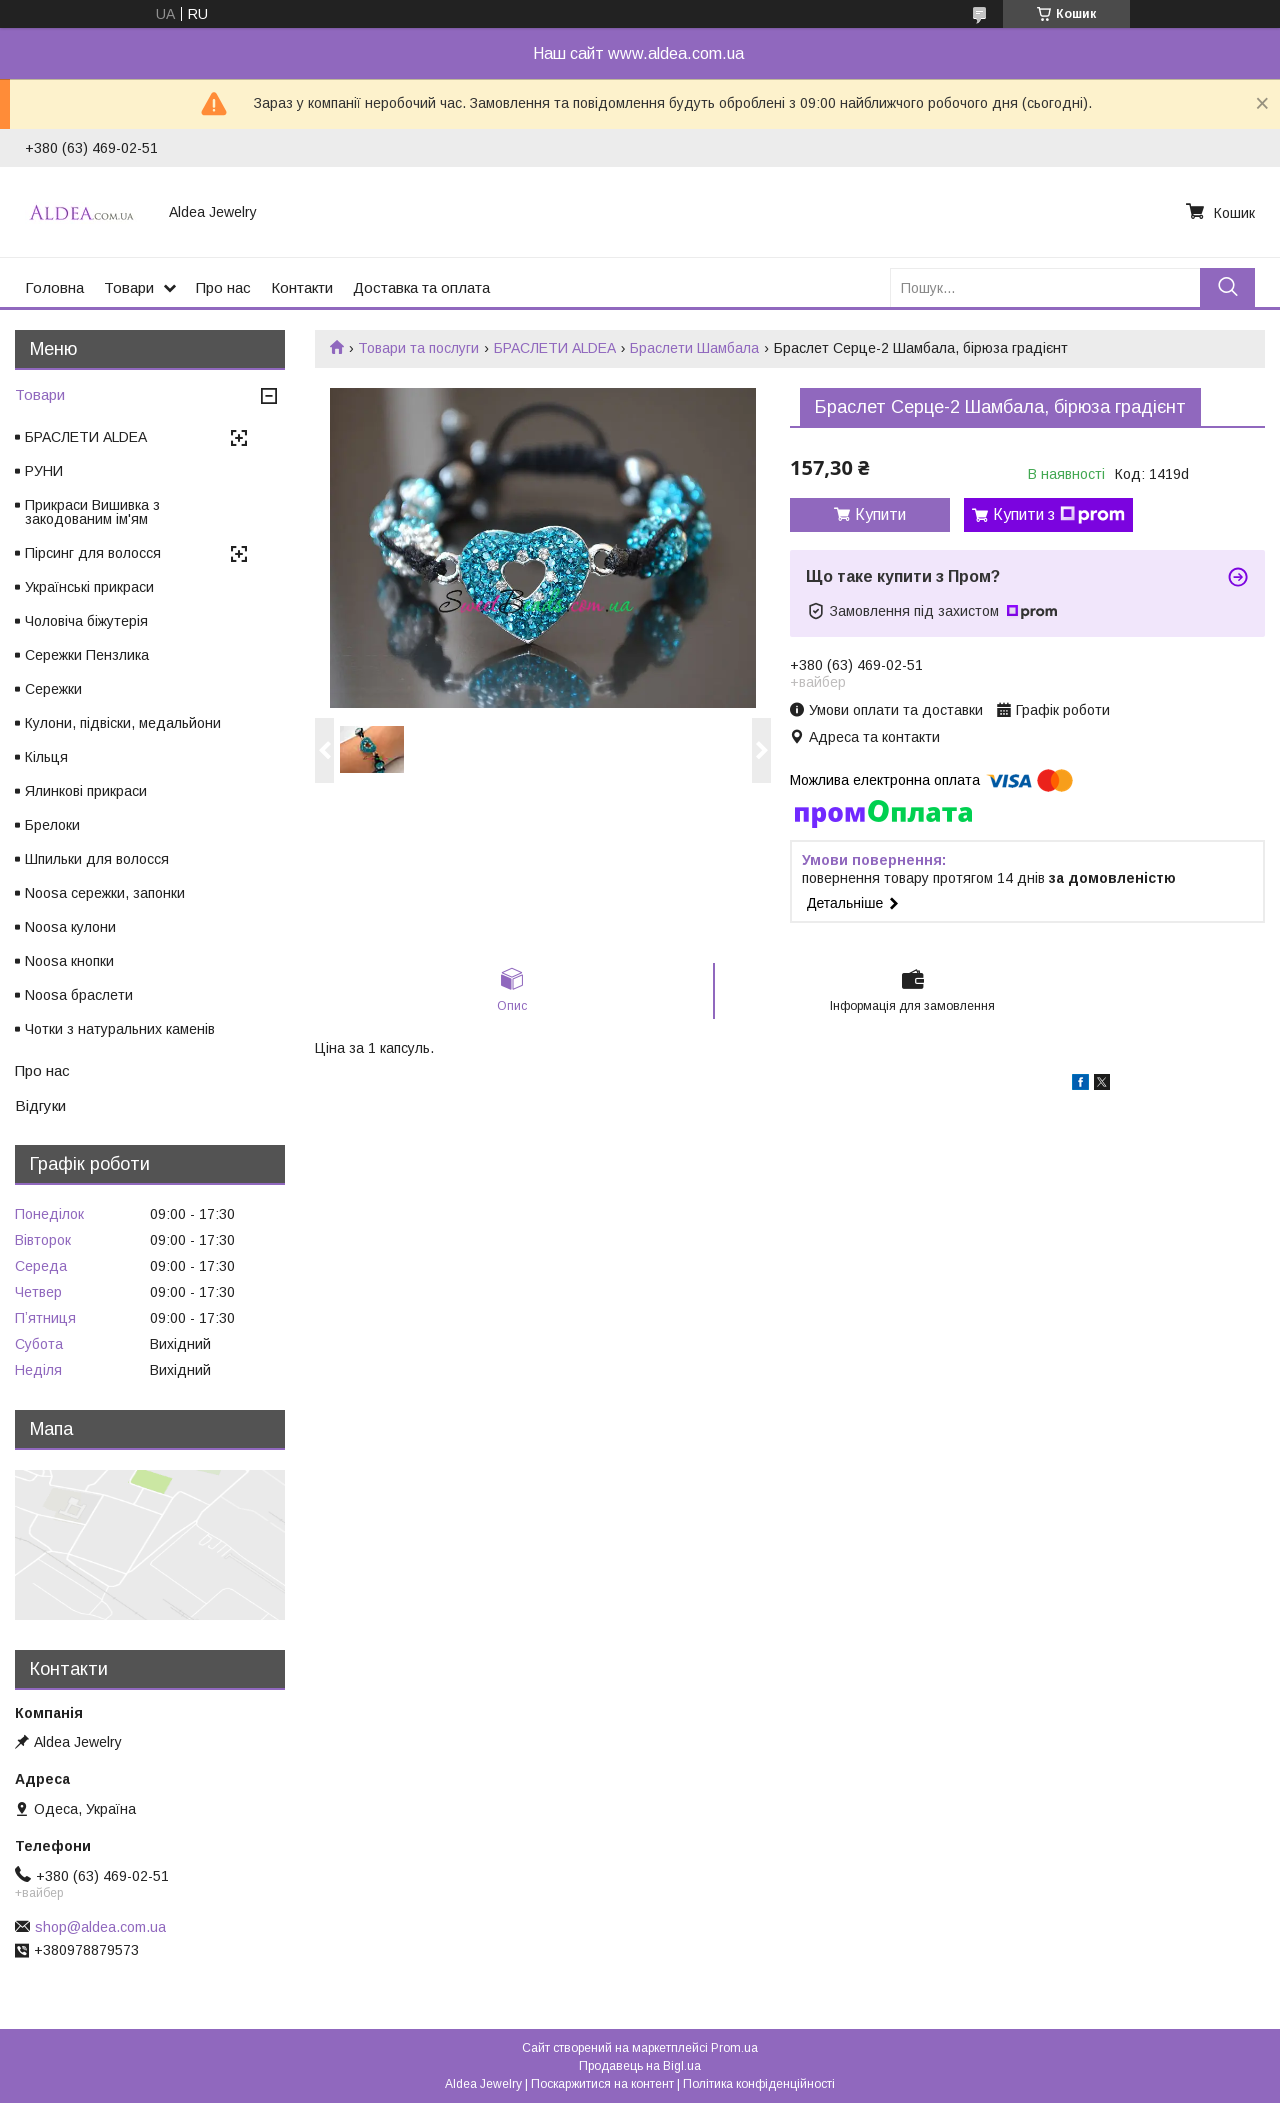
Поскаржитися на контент (602, 2084)
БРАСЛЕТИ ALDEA (555, 348)
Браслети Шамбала (694, 348)
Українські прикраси (89, 587)
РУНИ (44, 471)
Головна (54, 287)
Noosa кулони (70, 927)
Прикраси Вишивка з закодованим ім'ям (92, 512)
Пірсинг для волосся (93, 553)
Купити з (1059, 515)
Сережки (53, 689)
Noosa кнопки (69, 961)
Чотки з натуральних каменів (120, 1029)
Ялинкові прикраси (86, 791)
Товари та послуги (418, 348)
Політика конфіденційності (759, 2084)
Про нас (223, 287)
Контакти (302, 287)
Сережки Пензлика (87, 655)
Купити (880, 514)
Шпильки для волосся (97, 859)
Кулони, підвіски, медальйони (123, 723)
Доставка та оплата (421, 287)
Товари (129, 287)
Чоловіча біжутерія (86, 621)
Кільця (46, 757)
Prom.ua (734, 2048)
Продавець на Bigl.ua (640, 2066)
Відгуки (40, 1105)
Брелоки (52, 825)
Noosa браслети (79, 995)
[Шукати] (1227, 287)
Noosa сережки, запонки (105, 893)
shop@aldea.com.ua (100, 1927)
